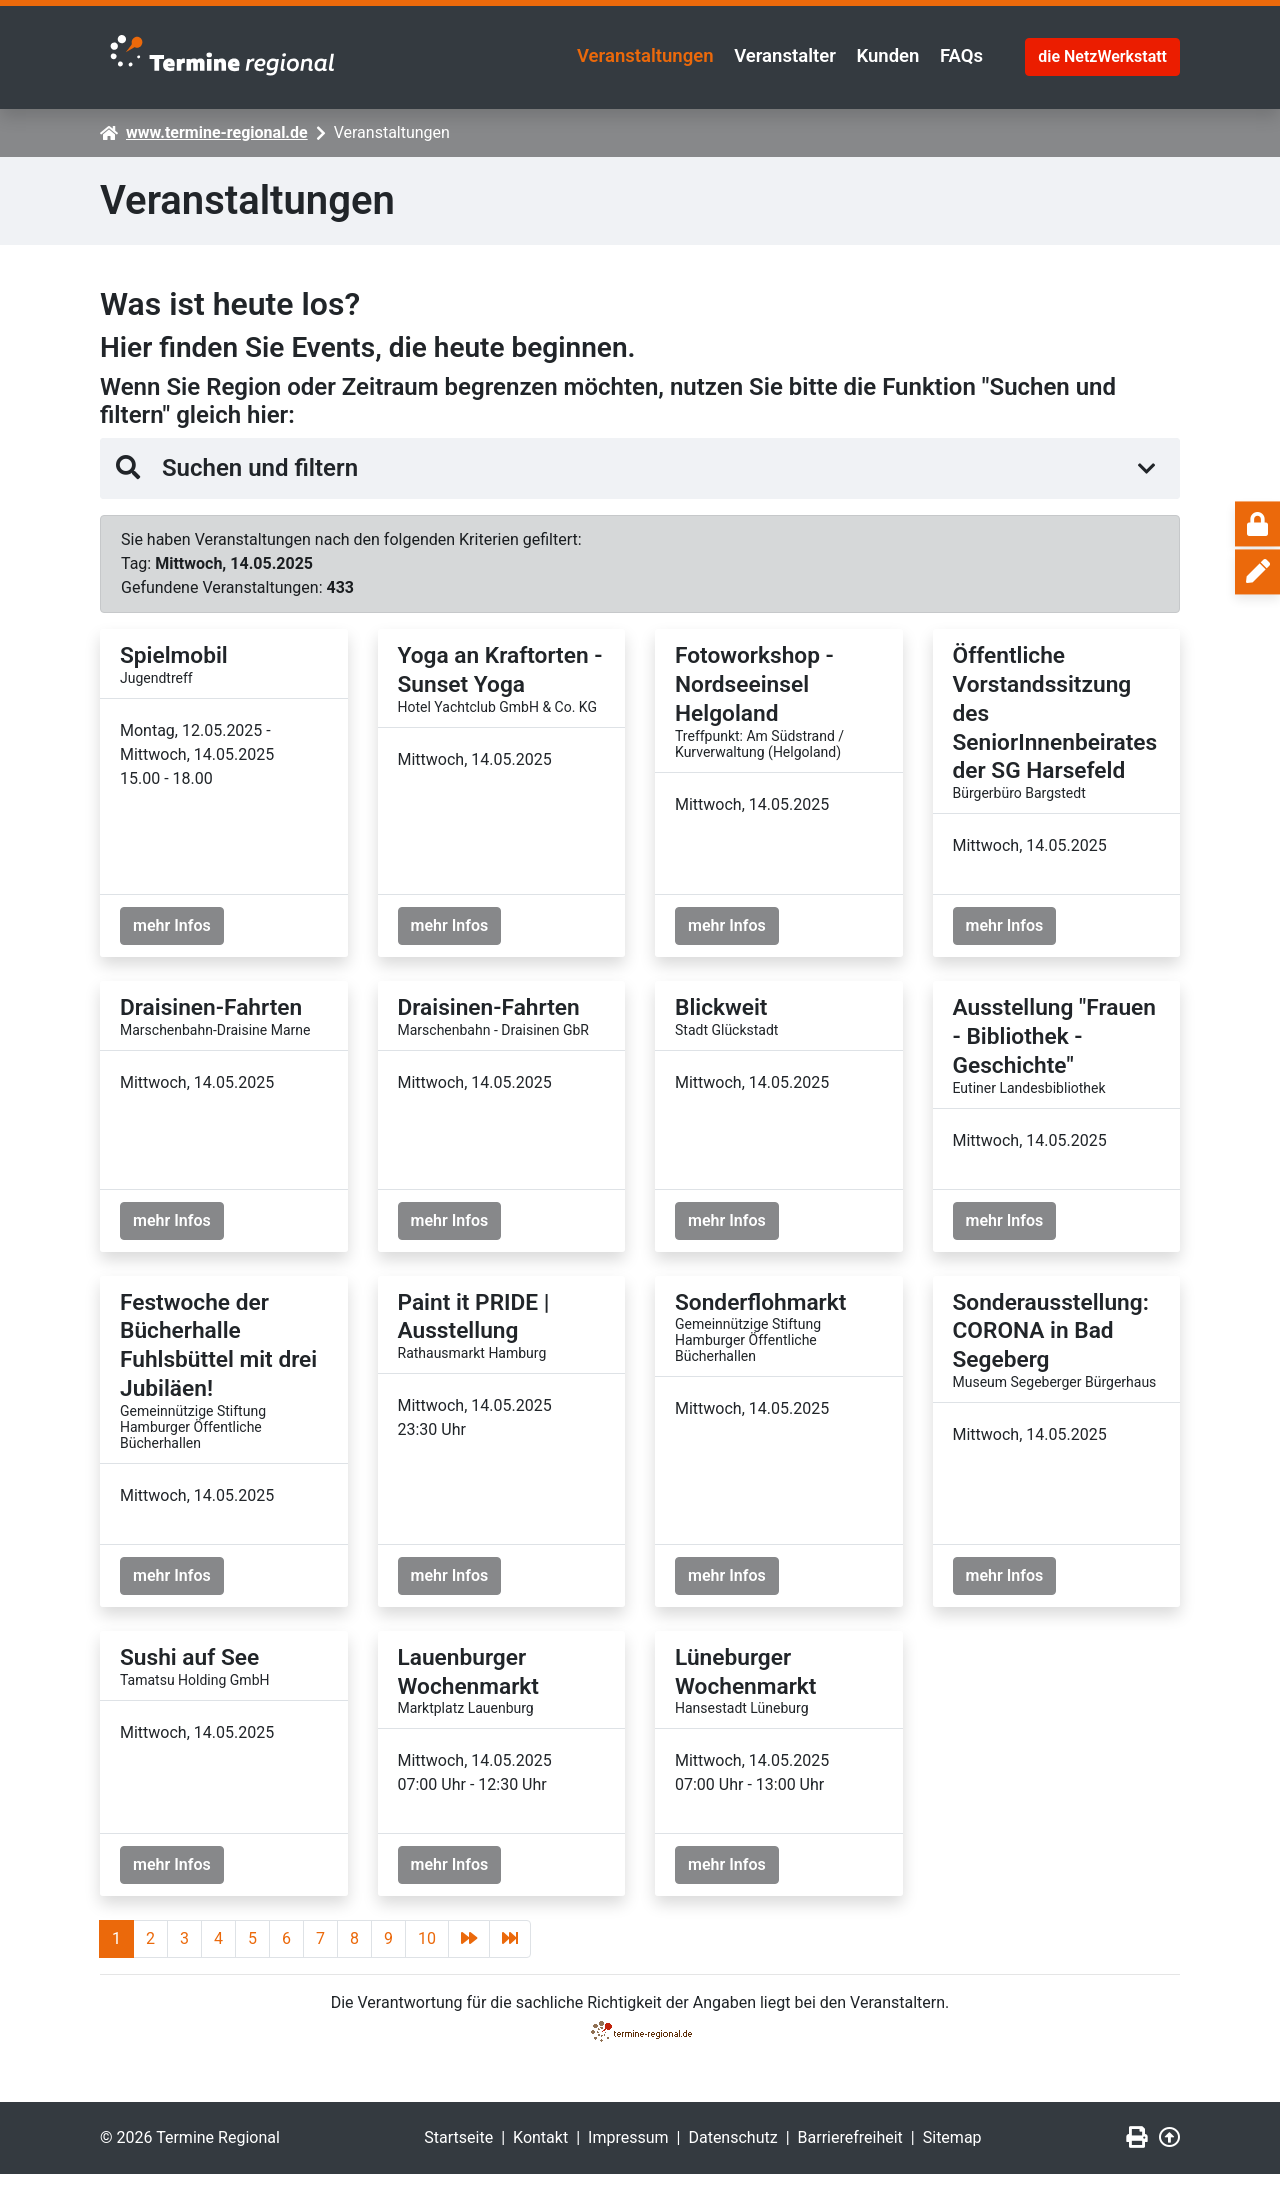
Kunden (865, 54)
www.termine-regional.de (217, 126)
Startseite (458, 2160)
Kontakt (540, 2160)
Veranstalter (744, 54)
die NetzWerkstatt (1102, 53)
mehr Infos (172, 920)
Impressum (628, 2160)
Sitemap (952, 2160)
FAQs (954, 54)
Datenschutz (732, 2160)
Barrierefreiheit (850, 2160)
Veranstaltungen (583, 54)
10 (427, 1961)
